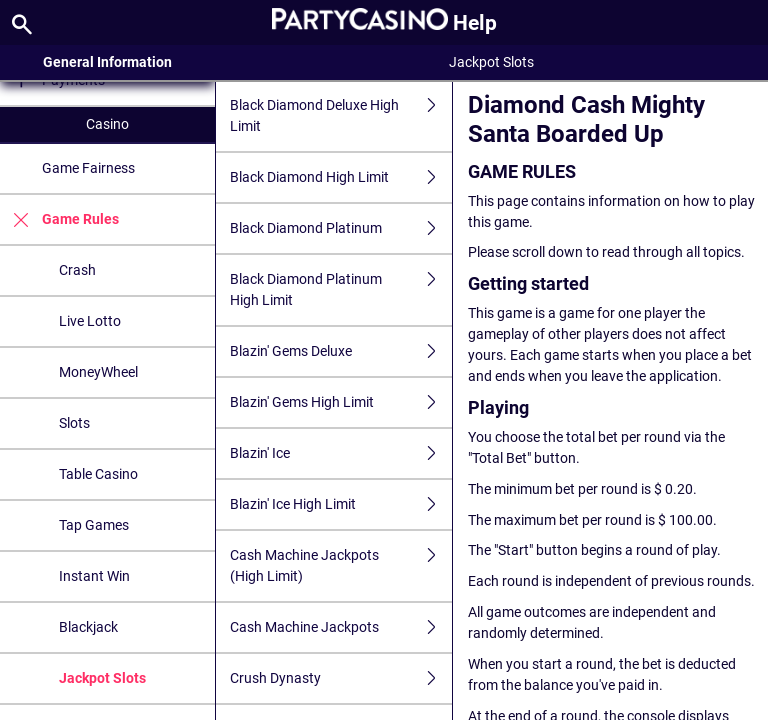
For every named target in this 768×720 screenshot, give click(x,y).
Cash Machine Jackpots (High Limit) (341, 566)
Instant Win (94, 576)
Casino (107, 124)
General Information (107, 62)
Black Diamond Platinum (341, 228)
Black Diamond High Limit (341, 177)
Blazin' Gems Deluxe (341, 351)
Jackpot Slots (102, 678)
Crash (77, 270)
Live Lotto (90, 321)
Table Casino (98, 474)
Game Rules (59, 219)
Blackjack (88, 627)
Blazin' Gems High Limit (341, 402)
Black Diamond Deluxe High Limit (341, 116)
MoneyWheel (98, 372)
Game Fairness (88, 168)
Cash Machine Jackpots (341, 627)
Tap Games (94, 525)
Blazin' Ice (341, 453)
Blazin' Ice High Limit (341, 504)
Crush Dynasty (341, 678)
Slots (74, 423)
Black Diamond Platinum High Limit (341, 290)
